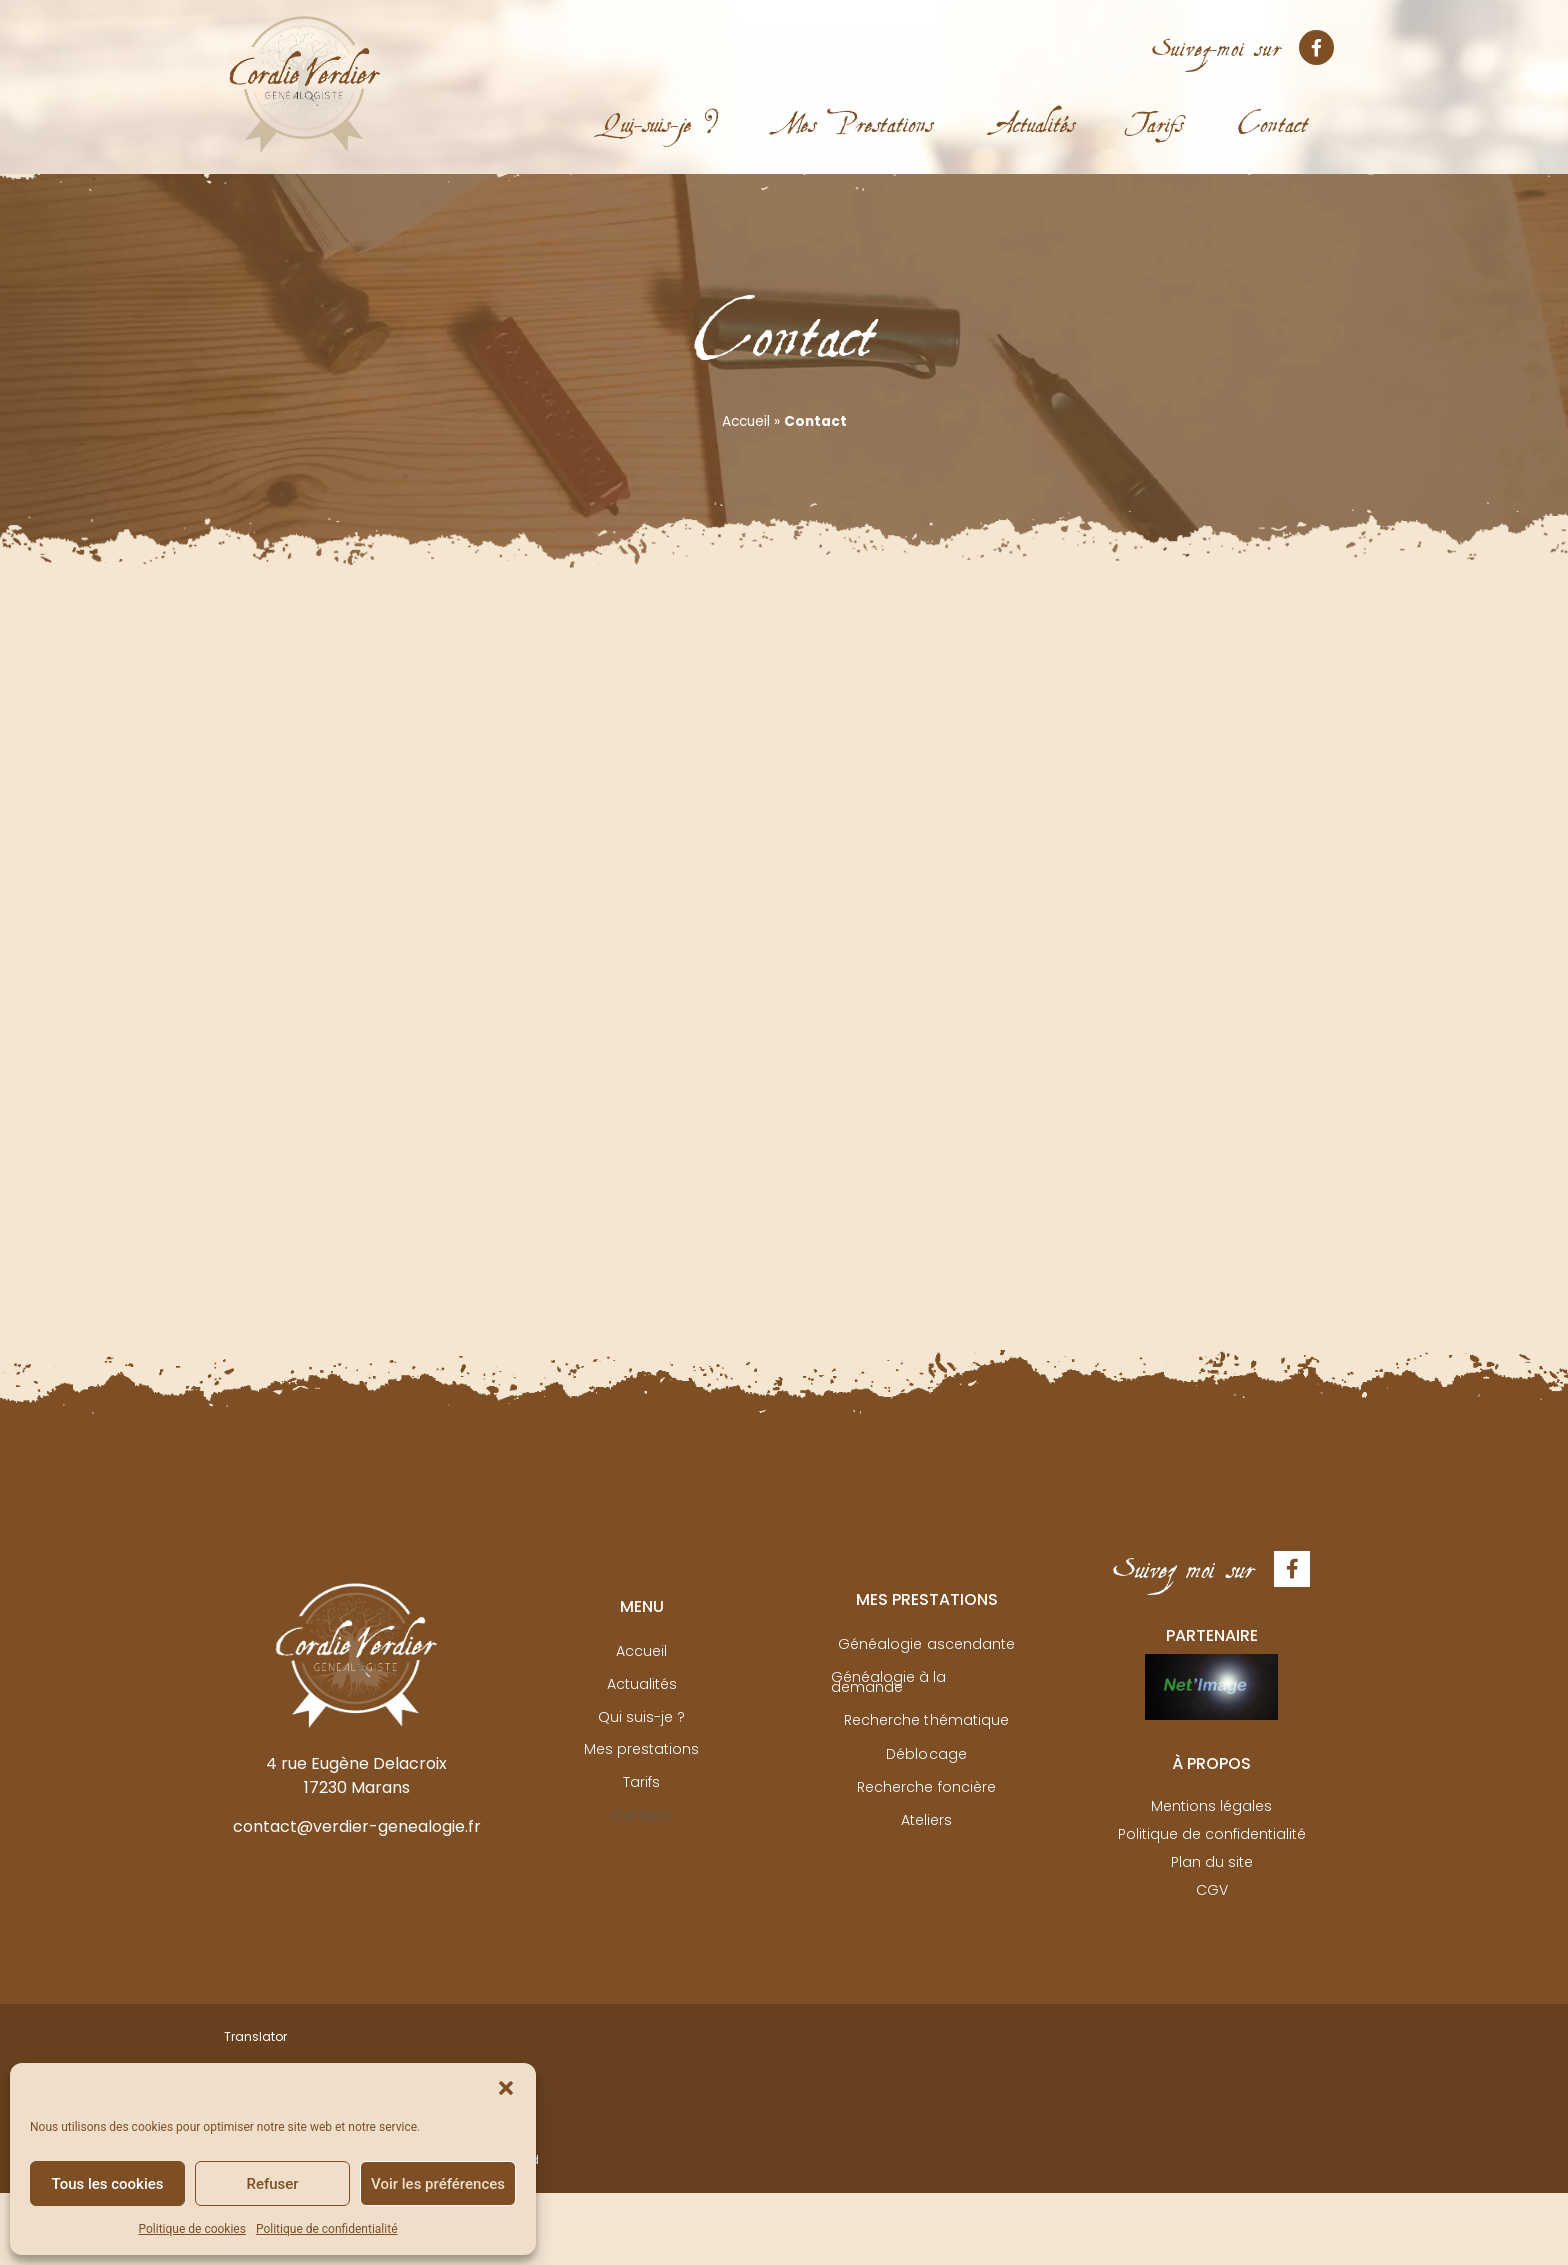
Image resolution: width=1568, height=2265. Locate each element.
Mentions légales (1211, 1805)
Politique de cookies (192, 2229)
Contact (1273, 107)
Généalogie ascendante (927, 1647)
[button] (506, 2088)
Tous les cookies (108, 2184)
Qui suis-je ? (641, 1715)
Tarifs (1156, 107)
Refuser (272, 2184)
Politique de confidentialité (327, 2229)
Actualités (1036, 107)
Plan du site (1212, 1860)
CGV (1212, 1887)
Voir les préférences (438, 2184)
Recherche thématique (927, 1715)
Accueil (746, 421)
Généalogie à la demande (926, 1681)
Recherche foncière (927, 1783)
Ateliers (926, 1817)
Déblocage (927, 1749)
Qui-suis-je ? (660, 107)
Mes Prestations (858, 107)
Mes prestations (641, 1749)
